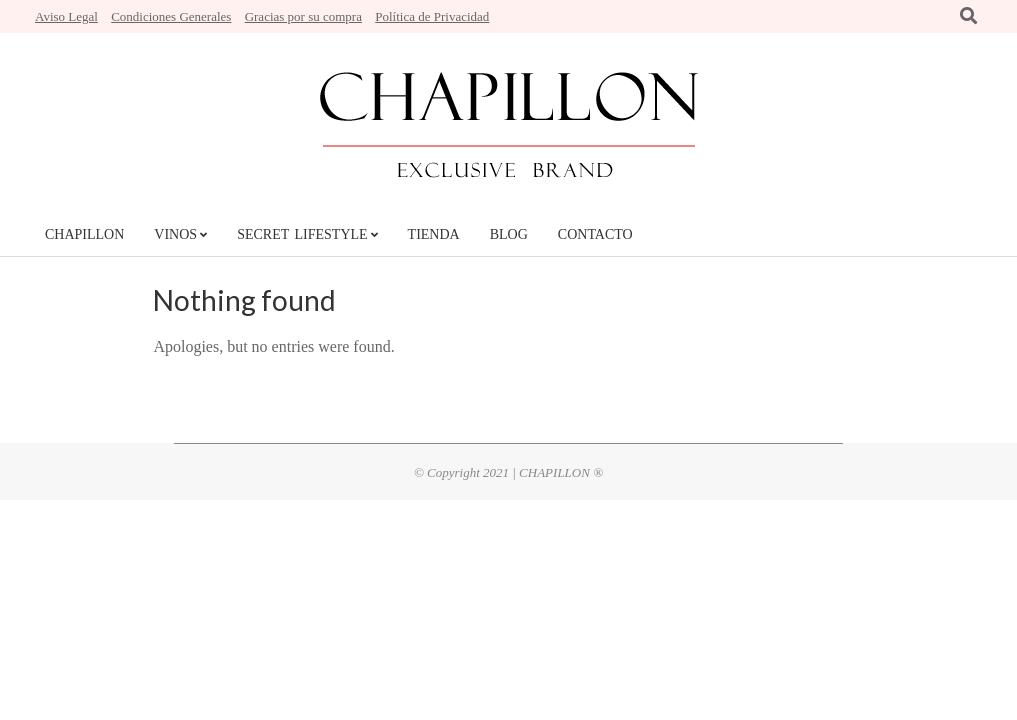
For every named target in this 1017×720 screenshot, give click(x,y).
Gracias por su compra (303, 16)
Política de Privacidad (432, 16)
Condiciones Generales (171, 16)
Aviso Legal (66, 16)
